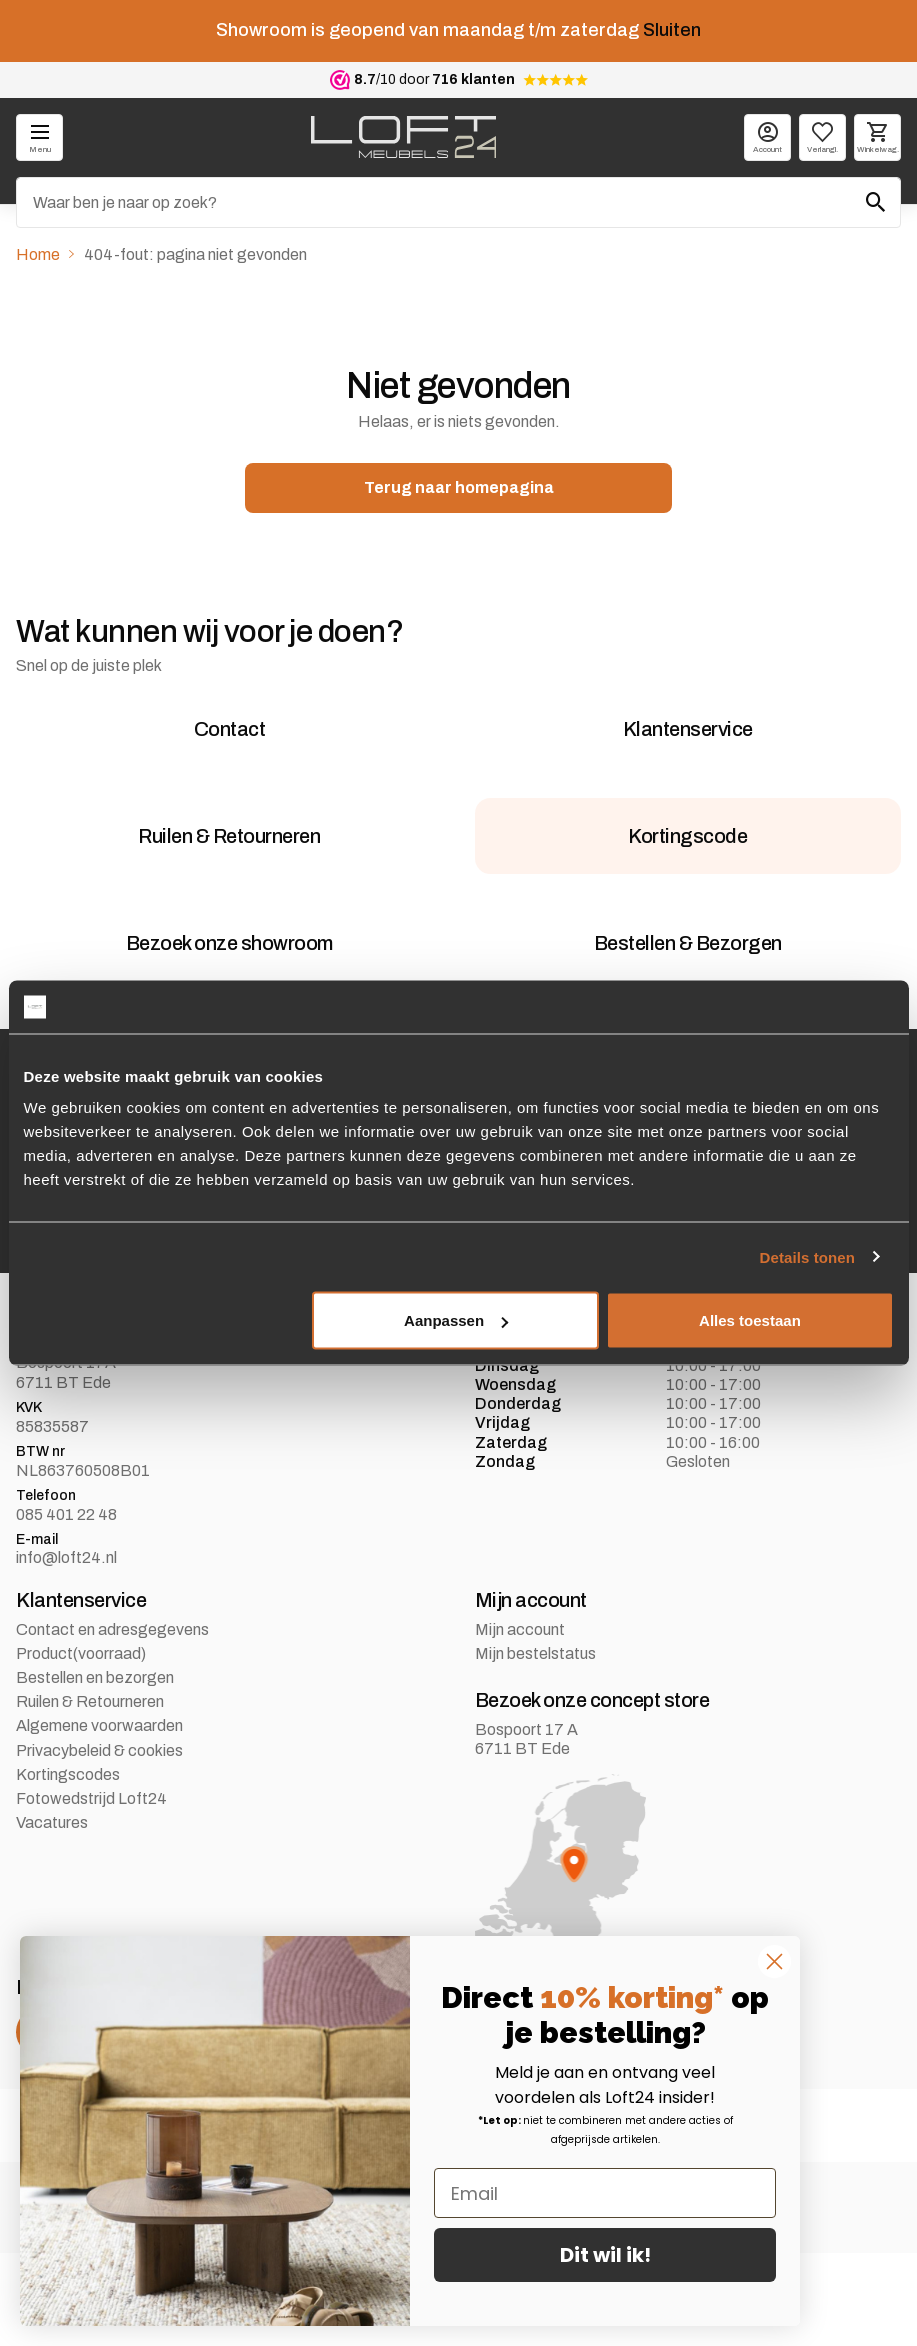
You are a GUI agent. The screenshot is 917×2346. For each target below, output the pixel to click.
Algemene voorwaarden (99, 1818)
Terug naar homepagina (459, 487)
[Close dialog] (774, 1961)
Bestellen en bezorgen (95, 1769)
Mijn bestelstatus (535, 1745)
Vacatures (52, 1914)
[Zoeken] (458, 202)
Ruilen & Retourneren (90, 1793)
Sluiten (672, 30)
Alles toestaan (750, 1320)
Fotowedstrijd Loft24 (91, 1890)
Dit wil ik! (605, 2255)
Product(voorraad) (81, 1745)
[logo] (403, 137)
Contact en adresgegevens (112, 1721)
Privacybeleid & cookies (99, 1842)
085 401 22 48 (66, 1606)
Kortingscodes (68, 1866)
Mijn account (520, 1721)
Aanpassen (456, 1320)
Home (38, 254)
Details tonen (807, 1256)
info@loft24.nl (66, 1650)
